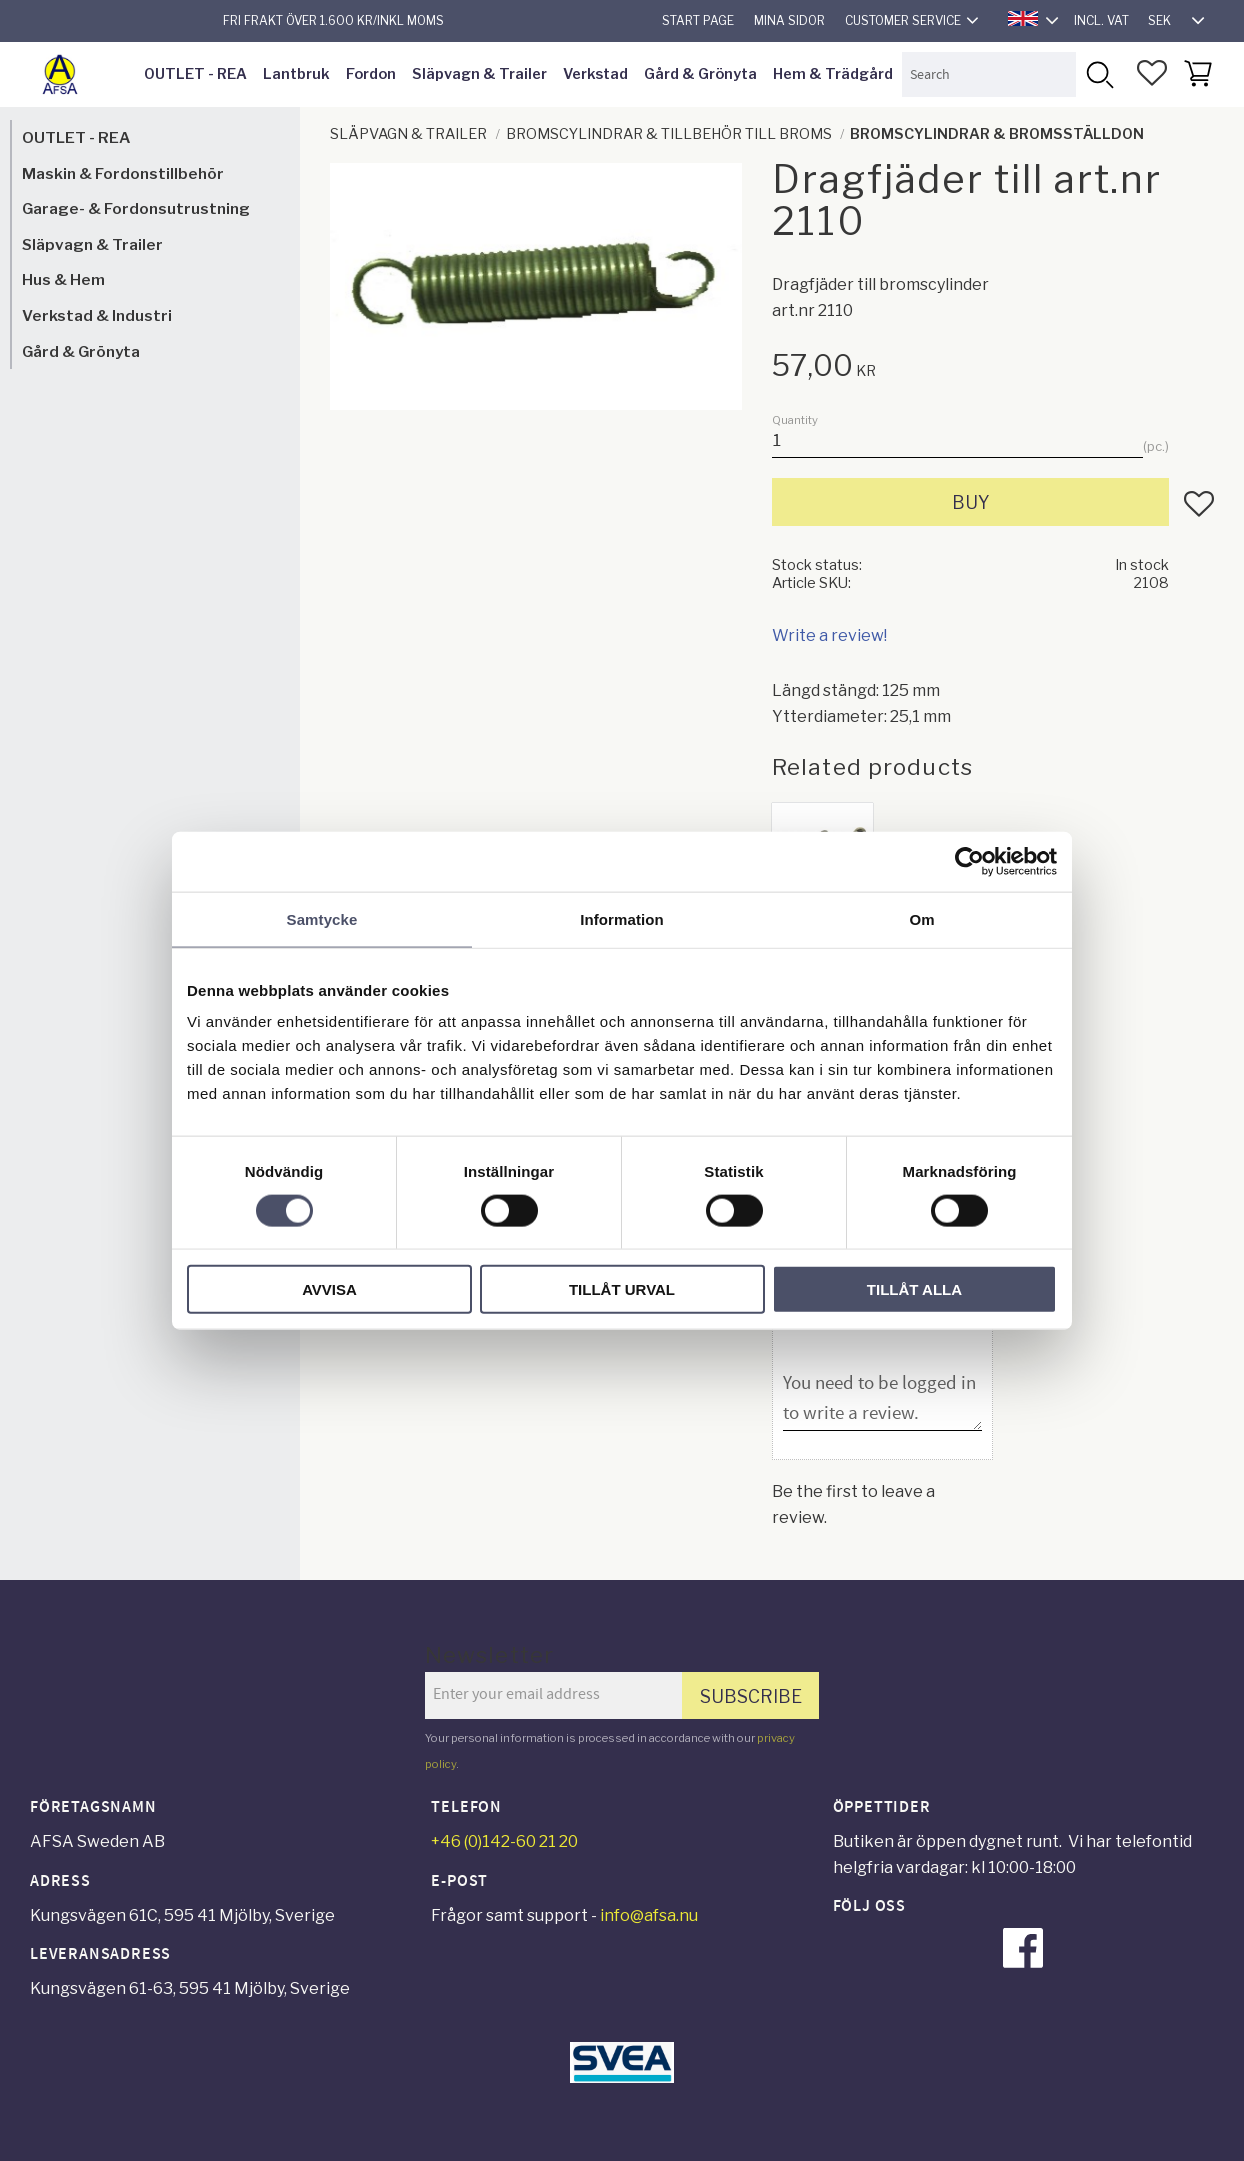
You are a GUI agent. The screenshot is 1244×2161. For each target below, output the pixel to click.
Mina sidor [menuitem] (789, 20)
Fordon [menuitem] (371, 74)
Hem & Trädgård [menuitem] (833, 74)
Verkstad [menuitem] (595, 74)
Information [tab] (622, 918)
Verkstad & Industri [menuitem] (97, 315)
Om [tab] (921, 918)
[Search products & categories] (989, 74)
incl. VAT (1101, 20)
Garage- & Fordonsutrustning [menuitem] (136, 208)
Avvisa (329, 1289)
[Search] (1098, 74)
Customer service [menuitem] (903, 20)
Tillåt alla (914, 1289)
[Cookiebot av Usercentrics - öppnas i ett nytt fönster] (969, 861)
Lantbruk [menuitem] (296, 74)
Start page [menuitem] (698, 20)
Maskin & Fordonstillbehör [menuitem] (123, 173)
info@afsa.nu (649, 1915)
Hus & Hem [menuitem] (63, 279)
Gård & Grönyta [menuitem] (700, 74)
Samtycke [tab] (322, 918)
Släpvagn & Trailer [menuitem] (479, 74)
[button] (1152, 73)
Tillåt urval (622, 1289)
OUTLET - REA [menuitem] (195, 74)
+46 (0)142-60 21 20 (504, 1841)
